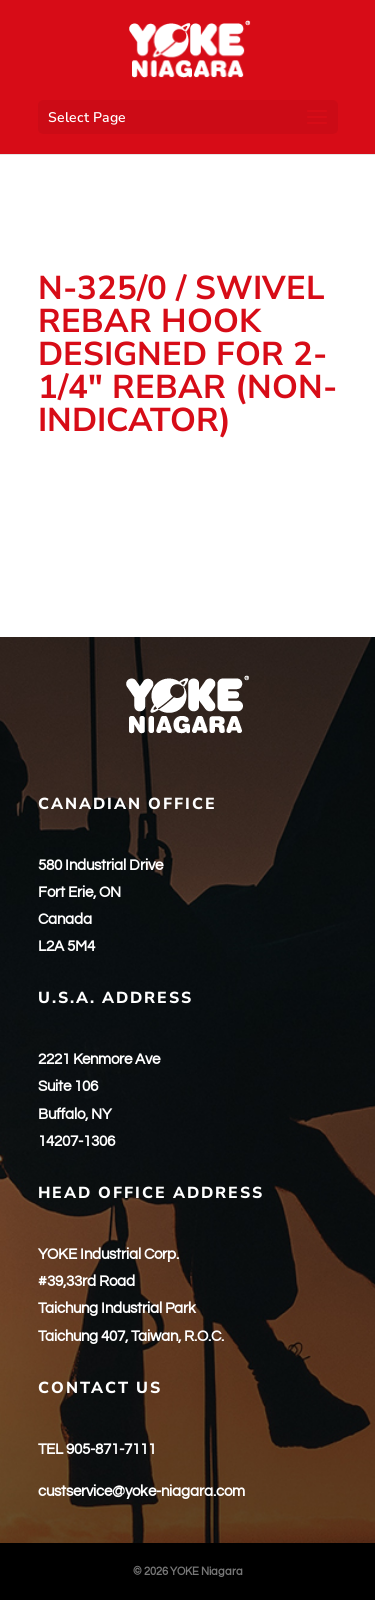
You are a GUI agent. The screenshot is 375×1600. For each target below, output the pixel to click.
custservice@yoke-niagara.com (141, 1491)
